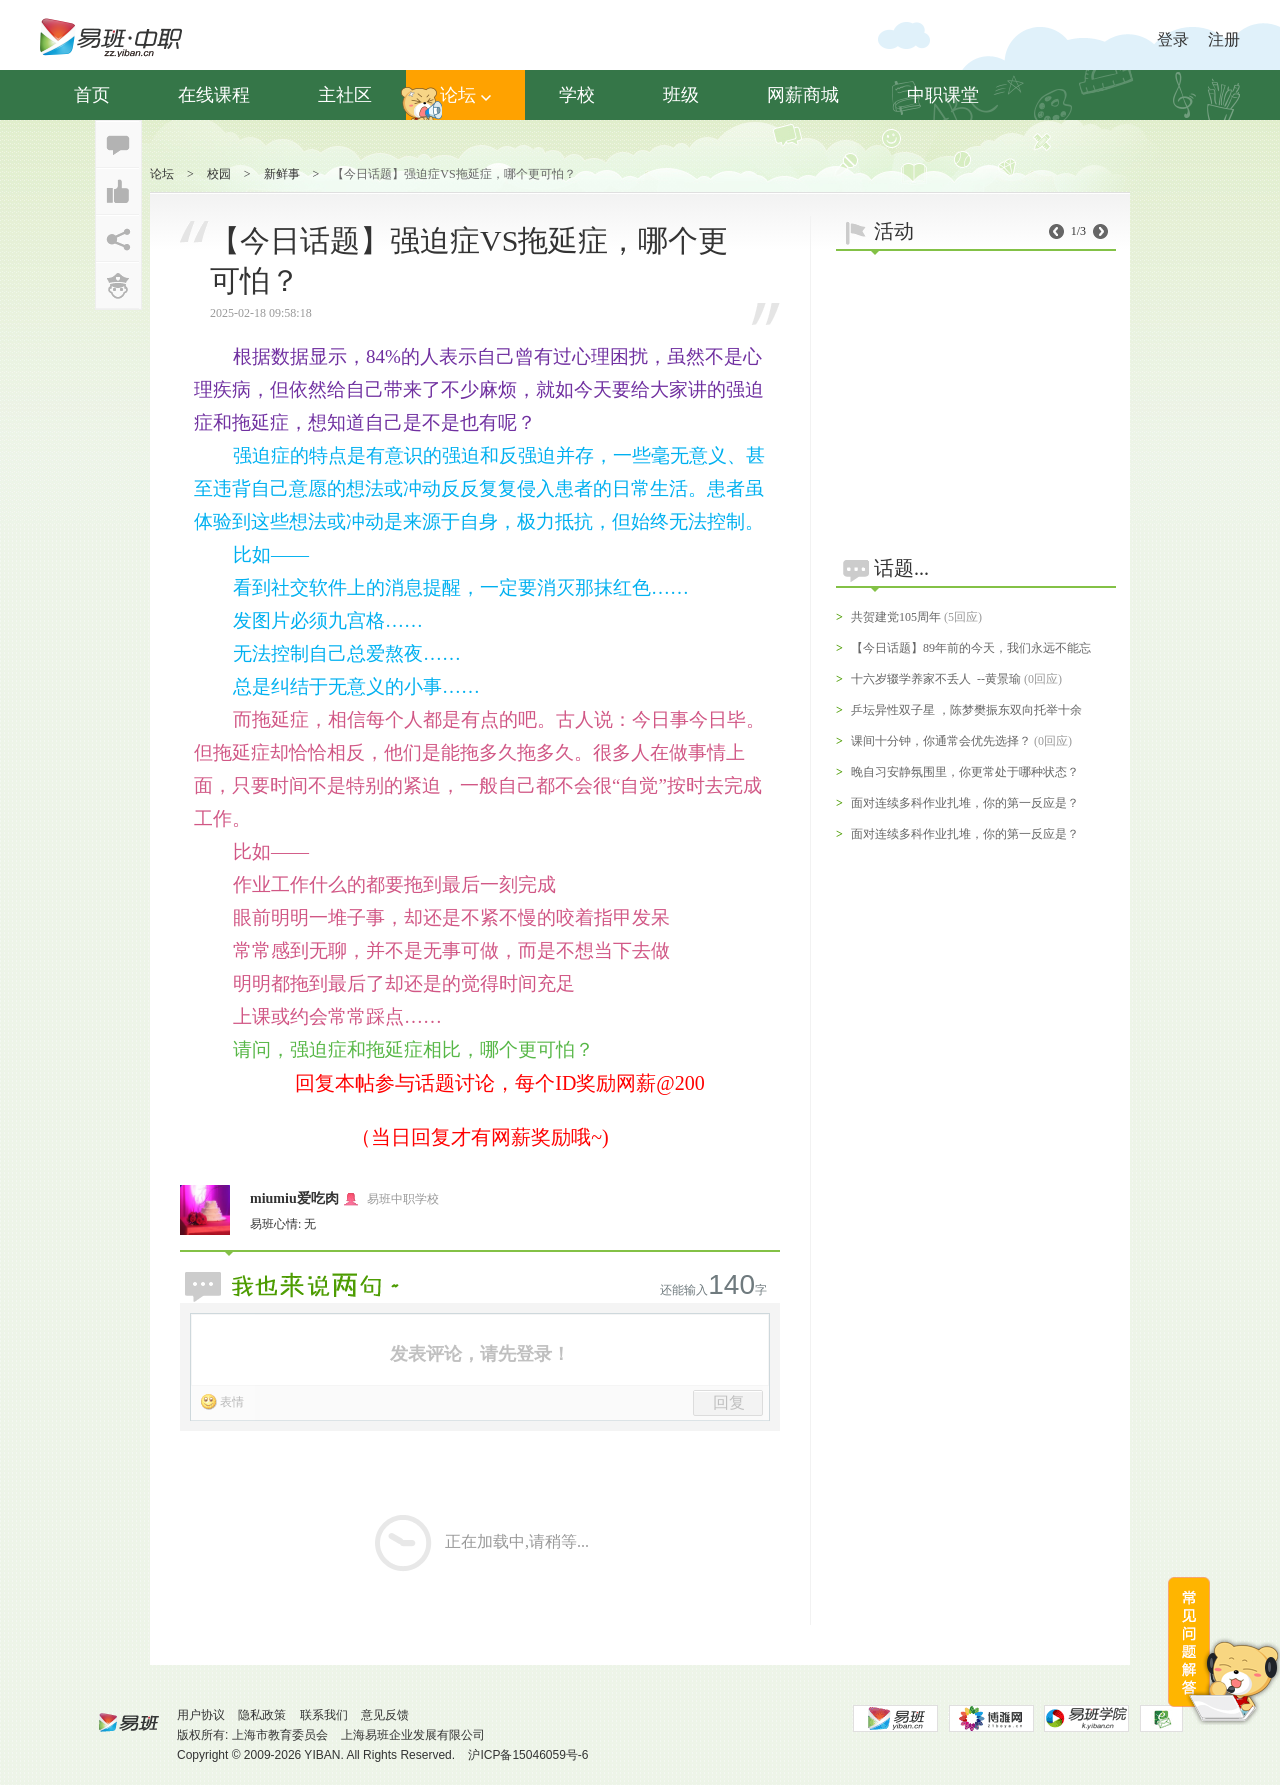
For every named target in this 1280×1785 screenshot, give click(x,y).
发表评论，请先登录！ (480, 1354)
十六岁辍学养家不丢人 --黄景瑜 (936, 679)
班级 (681, 95)
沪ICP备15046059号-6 (528, 1755)
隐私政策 (262, 1715)
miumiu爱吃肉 (294, 1198)
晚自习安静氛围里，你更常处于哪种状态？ (965, 772)
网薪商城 (803, 95)
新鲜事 (282, 174)
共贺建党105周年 (896, 617)
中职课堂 (943, 95)
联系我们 (324, 1715)
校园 (219, 174)
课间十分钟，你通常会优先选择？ (941, 741)
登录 (1173, 39)
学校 (577, 95)
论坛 (465, 95)
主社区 (345, 95)
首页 (92, 95)
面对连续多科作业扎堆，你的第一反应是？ (965, 803)
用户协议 (201, 1715)
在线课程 (214, 95)
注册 (1224, 39)
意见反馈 (385, 1715)
